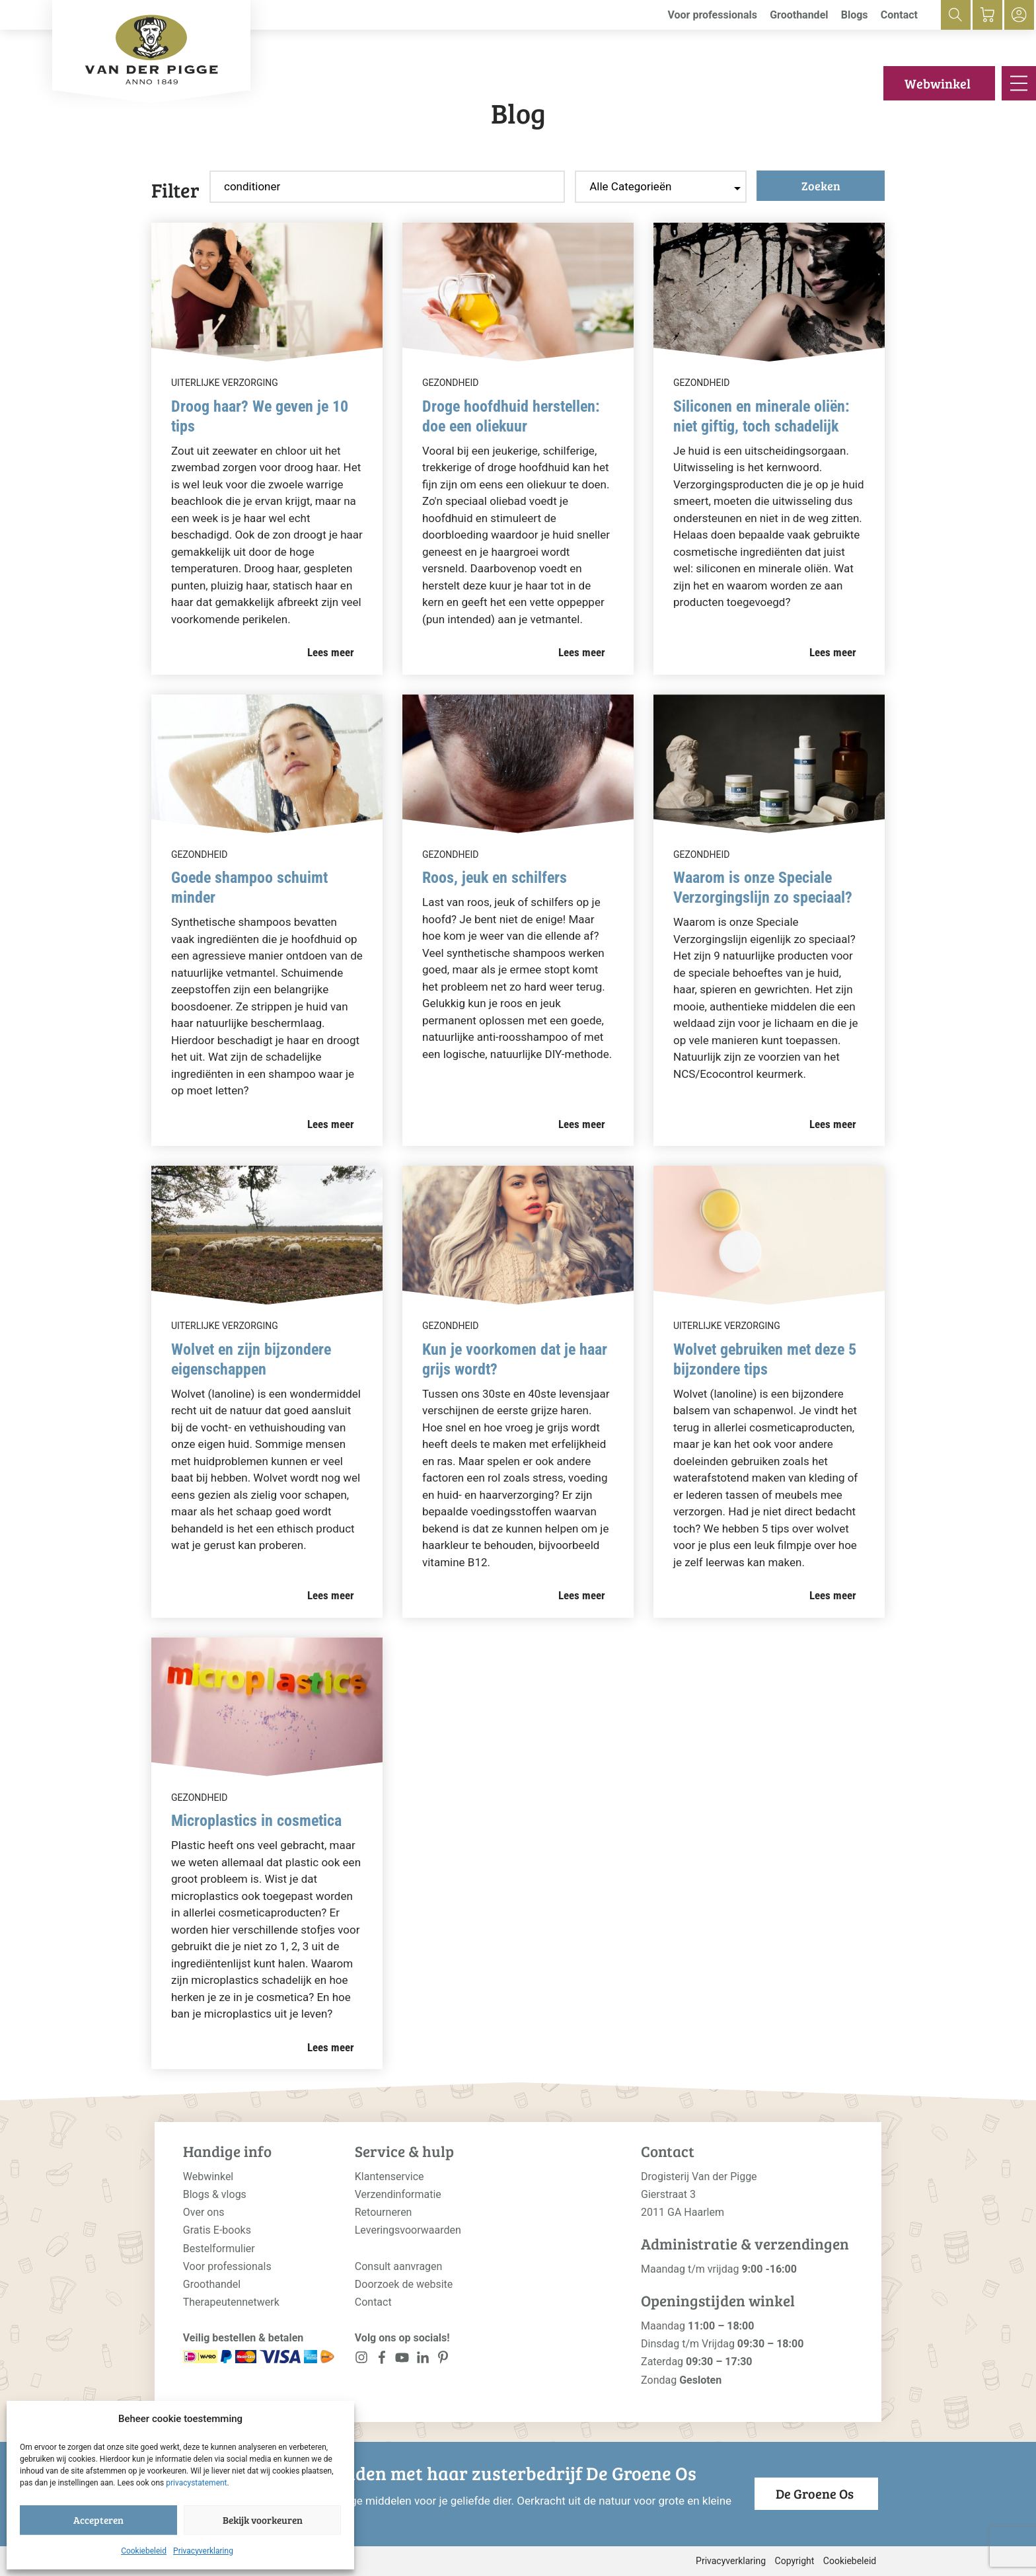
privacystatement (196, 2482)
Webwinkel (938, 83)
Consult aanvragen (399, 2266)
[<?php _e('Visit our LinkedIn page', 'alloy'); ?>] (422, 2360)
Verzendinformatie (398, 2194)
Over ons (204, 2212)
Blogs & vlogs (214, 2194)
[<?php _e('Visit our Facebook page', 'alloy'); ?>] (382, 2360)
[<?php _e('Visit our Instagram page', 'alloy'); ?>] (362, 2360)
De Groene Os (815, 2493)
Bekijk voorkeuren (263, 2519)
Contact (899, 15)
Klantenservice (389, 2176)
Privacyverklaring (203, 2551)
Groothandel (799, 15)
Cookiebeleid (143, 2551)
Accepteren (98, 2519)
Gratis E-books (217, 2230)
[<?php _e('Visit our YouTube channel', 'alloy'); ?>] (402, 2360)
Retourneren (383, 2212)
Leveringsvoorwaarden (408, 2230)
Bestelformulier (219, 2248)
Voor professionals (712, 15)
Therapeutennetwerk (231, 2302)
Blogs (854, 15)
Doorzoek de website (404, 2284)
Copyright (795, 2561)
